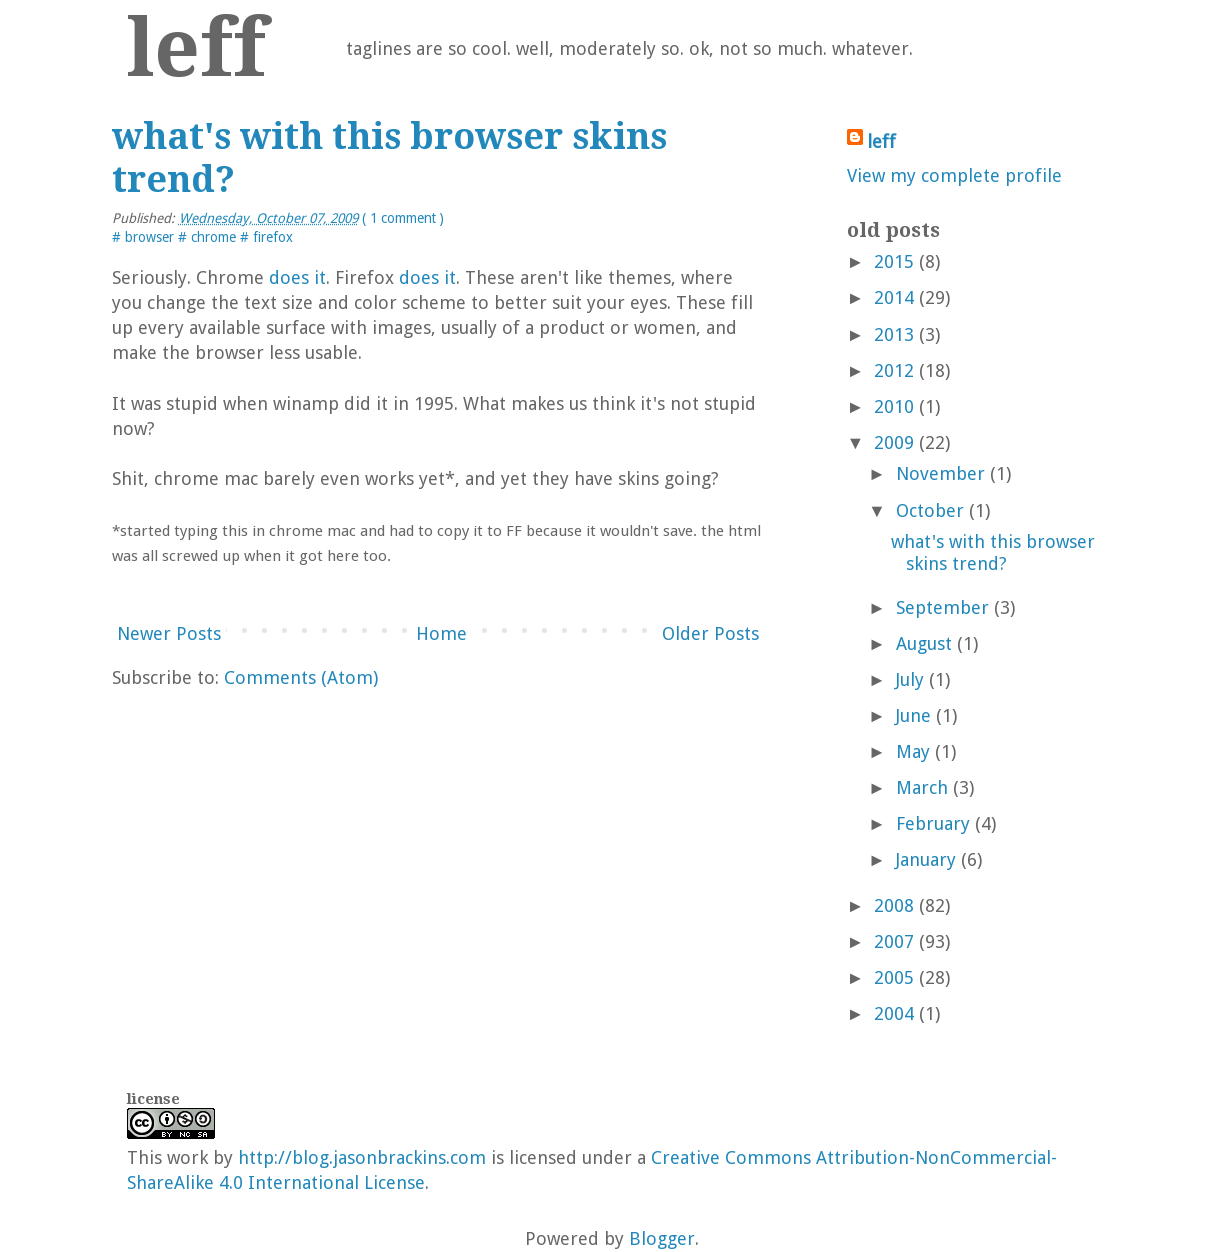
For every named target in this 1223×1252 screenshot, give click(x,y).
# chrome (209, 237)
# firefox (266, 237)
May (913, 751)
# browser (145, 237)
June (913, 715)
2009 (894, 442)
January (926, 859)
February (933, 823)
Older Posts (710, 633)
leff (196, 48)
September (942, 607)
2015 (894, 261)
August (924, 643)
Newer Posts (169, 633)
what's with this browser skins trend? (993, 552)
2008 (894, 905)
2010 (894, 406)
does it (297, 277)
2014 (894, 297)
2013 (894, 334)
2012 (894, 370)
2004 (894, 1013)
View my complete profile (954, 175)
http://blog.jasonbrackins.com (362, 1157)
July (910, 679)
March (922, 787)
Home (441, 633)
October (930, 510)
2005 (894, 977)
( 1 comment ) (403, 218)
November (940, 473)
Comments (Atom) (301, 677)
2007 (894, 941)
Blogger (662, 1238)
